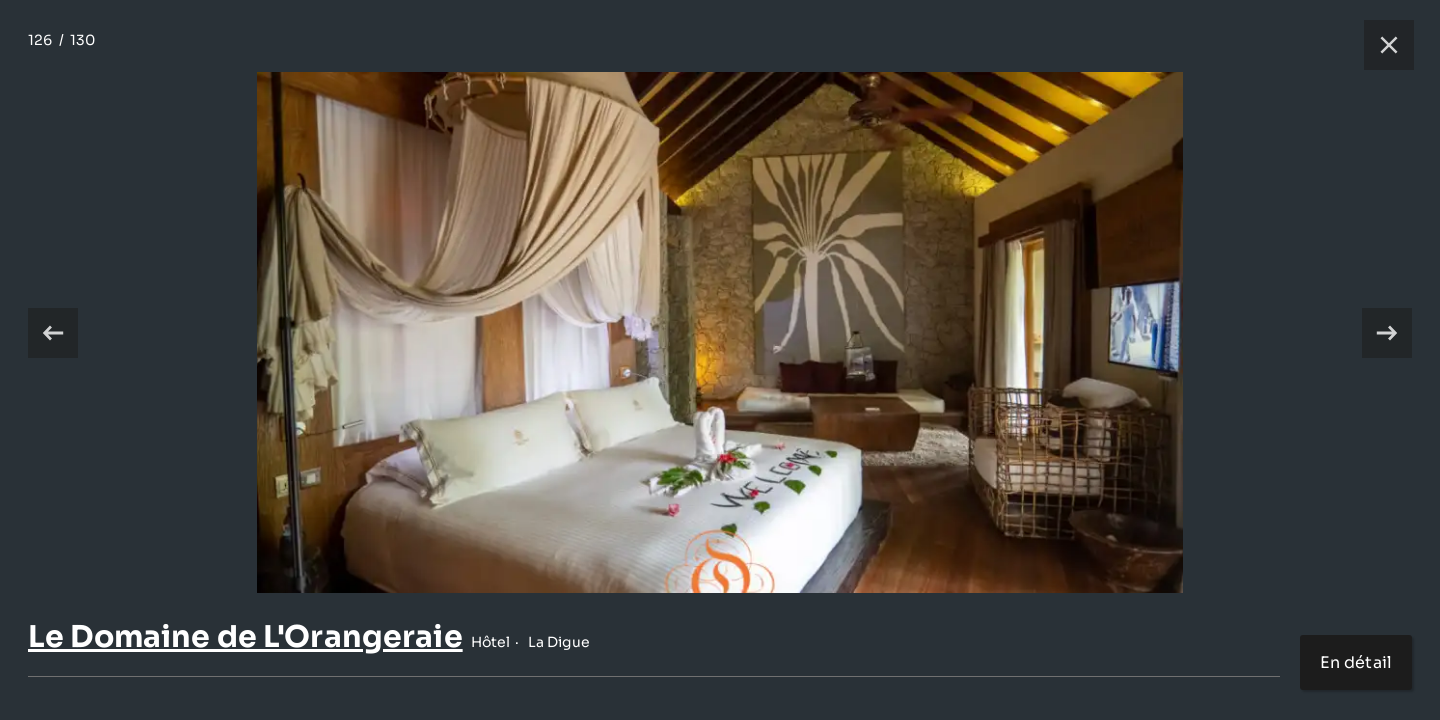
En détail (1356, 662)
